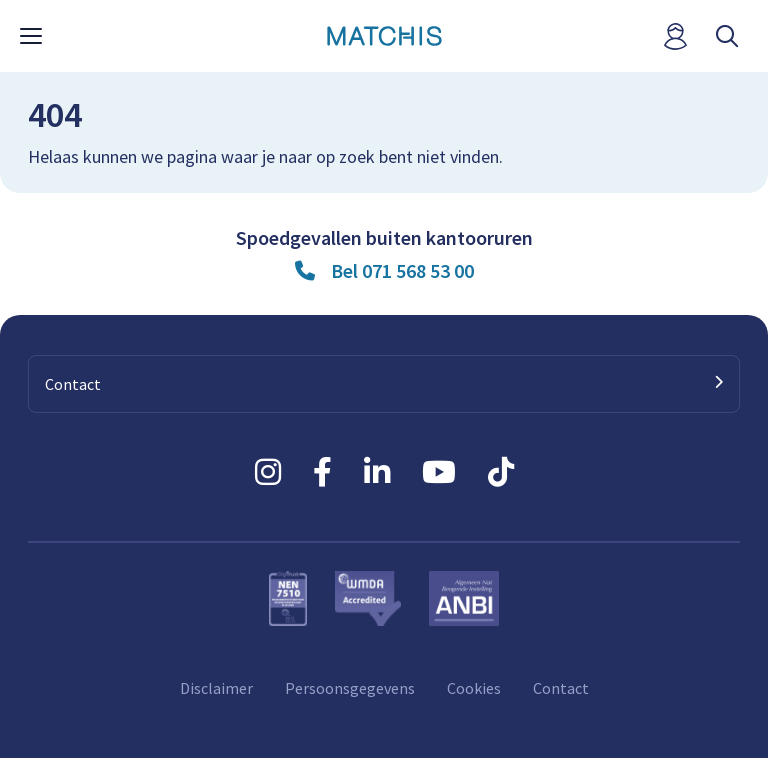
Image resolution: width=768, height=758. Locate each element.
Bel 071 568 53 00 (402, 270)
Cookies (474, 688)
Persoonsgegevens (350, 688)
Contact (561, 688)
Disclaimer (216, 688)
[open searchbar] (727, 36)
